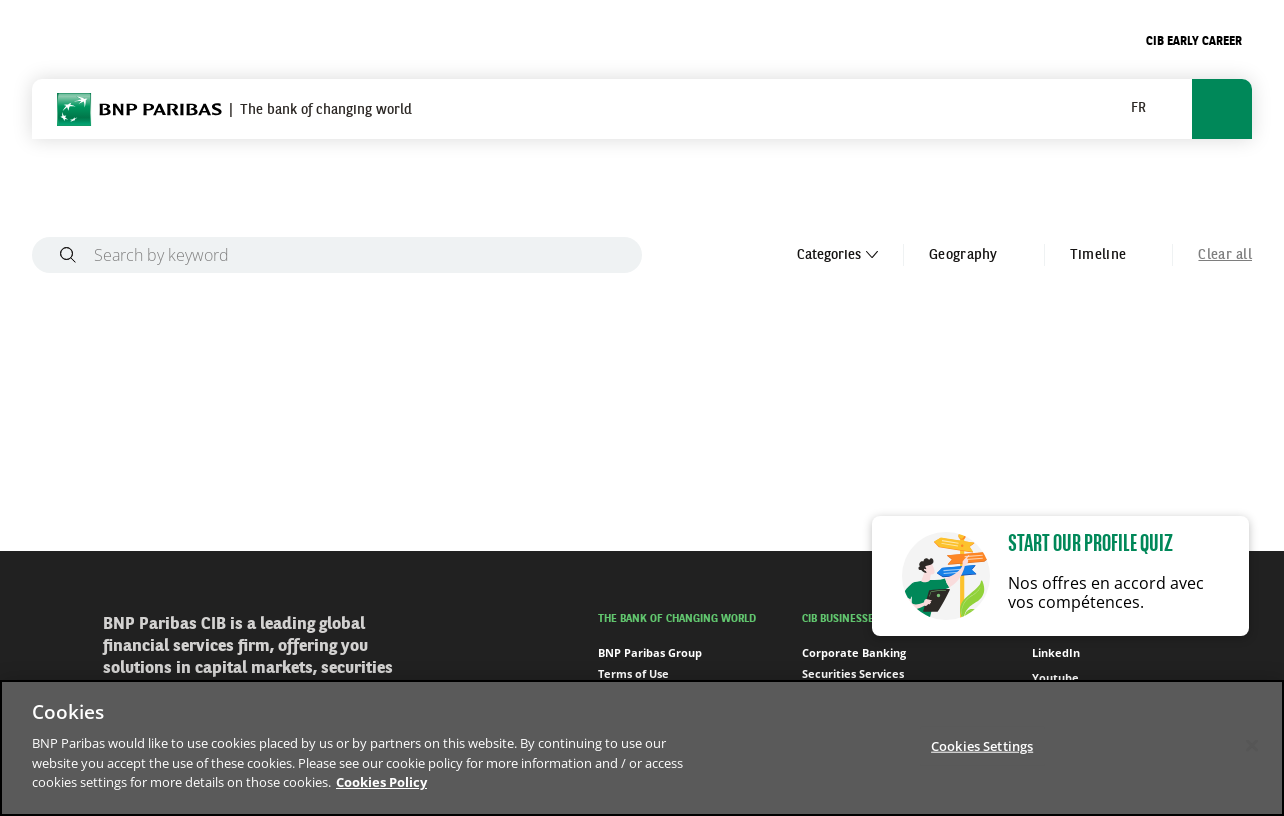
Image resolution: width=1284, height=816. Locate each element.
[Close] (1252, 745)
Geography (974, 255)
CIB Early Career (1194, 42)
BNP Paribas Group (650, 652)
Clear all (1225, 255)
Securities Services (853, 673)
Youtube (1044, 678)
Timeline (1109, 255)
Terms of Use (633, 673)
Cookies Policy (381, 782)
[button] (1146, 109)
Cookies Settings (982, 745)
